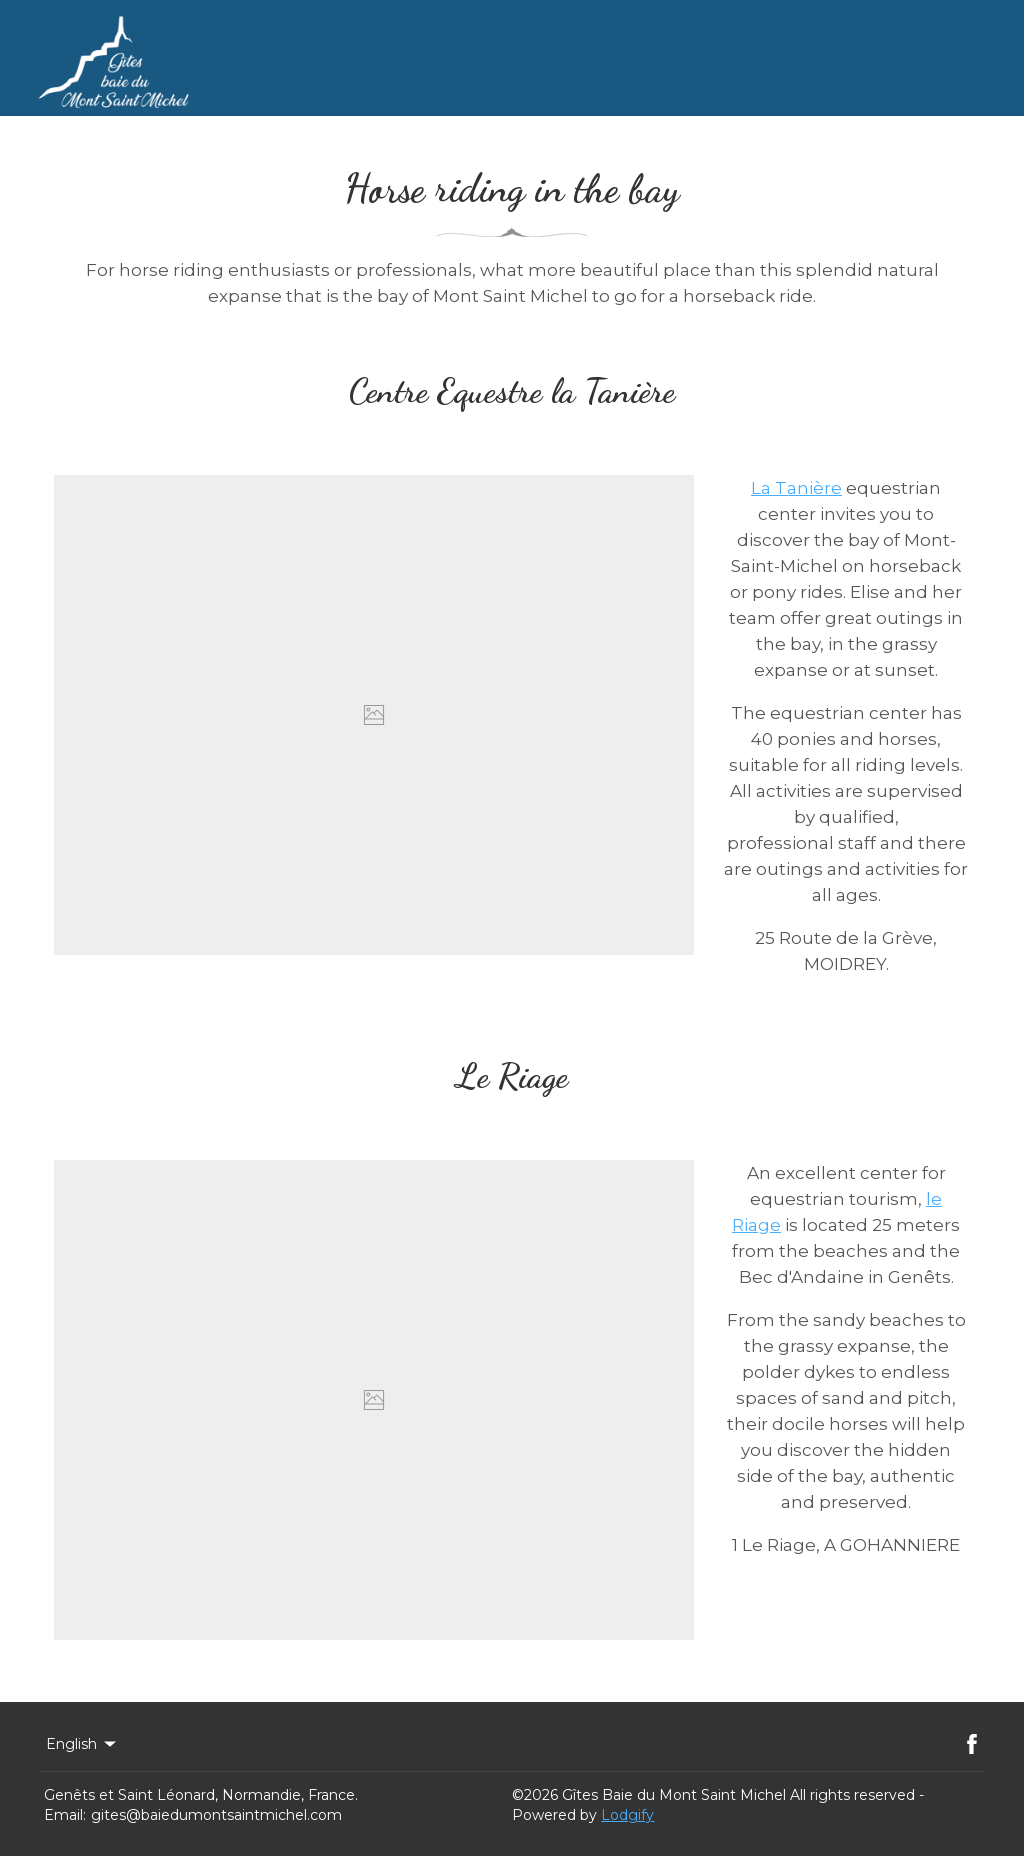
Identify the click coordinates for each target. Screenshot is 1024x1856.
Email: (65, 1815)
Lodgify (627, 1815)
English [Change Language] (82, 1744)
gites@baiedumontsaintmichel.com (216, 1815)
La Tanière (796, 488)
